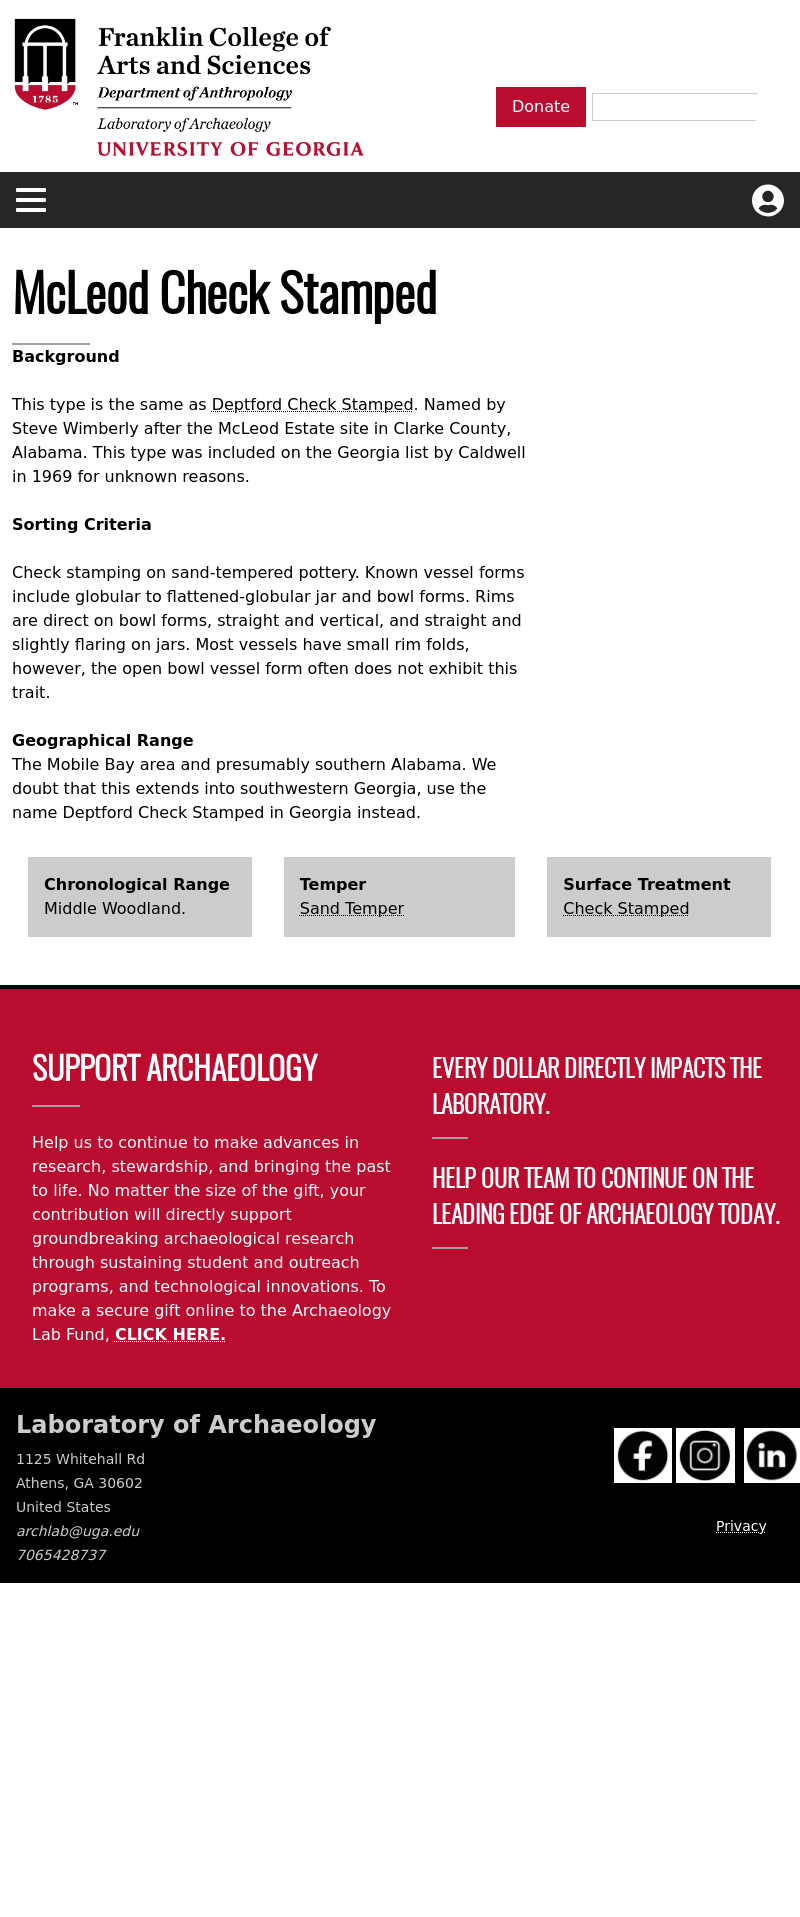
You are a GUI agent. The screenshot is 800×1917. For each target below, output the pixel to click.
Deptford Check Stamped (313, 404)
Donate (541, 106)
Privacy (741, 1526)
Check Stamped (626, 908)
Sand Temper (352, 908)
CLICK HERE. (170, 1334)
